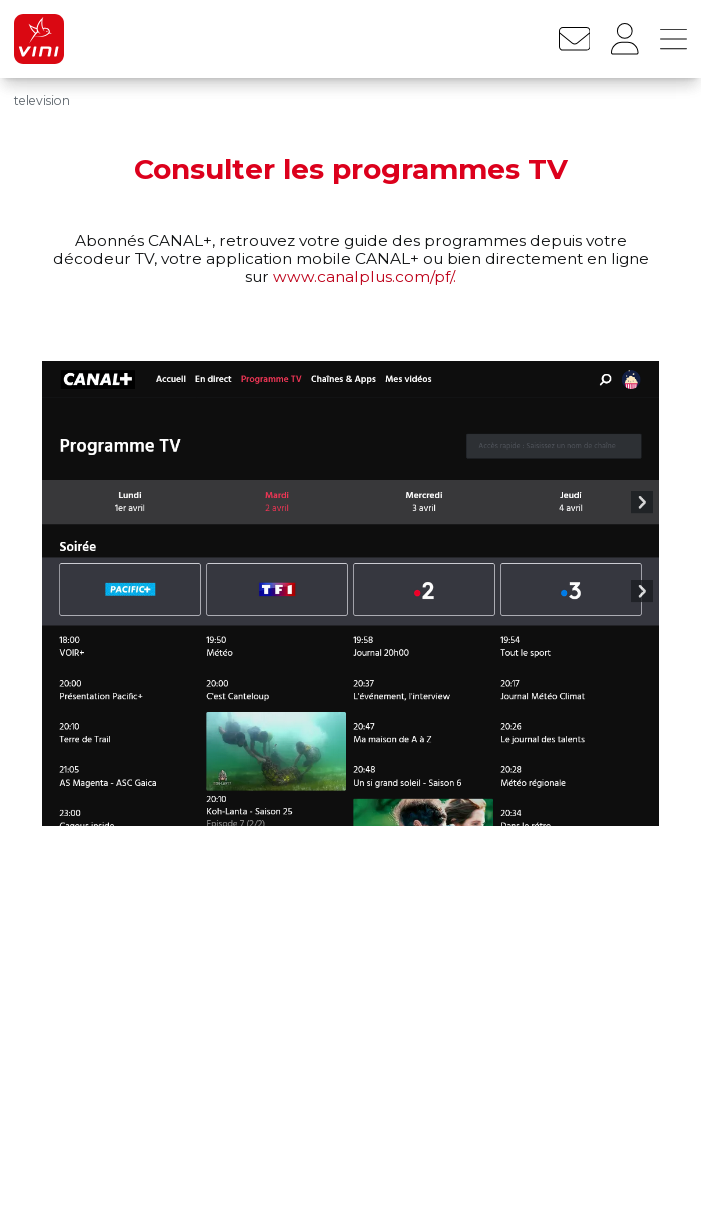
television (42, 100)
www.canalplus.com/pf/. (364, 276)
